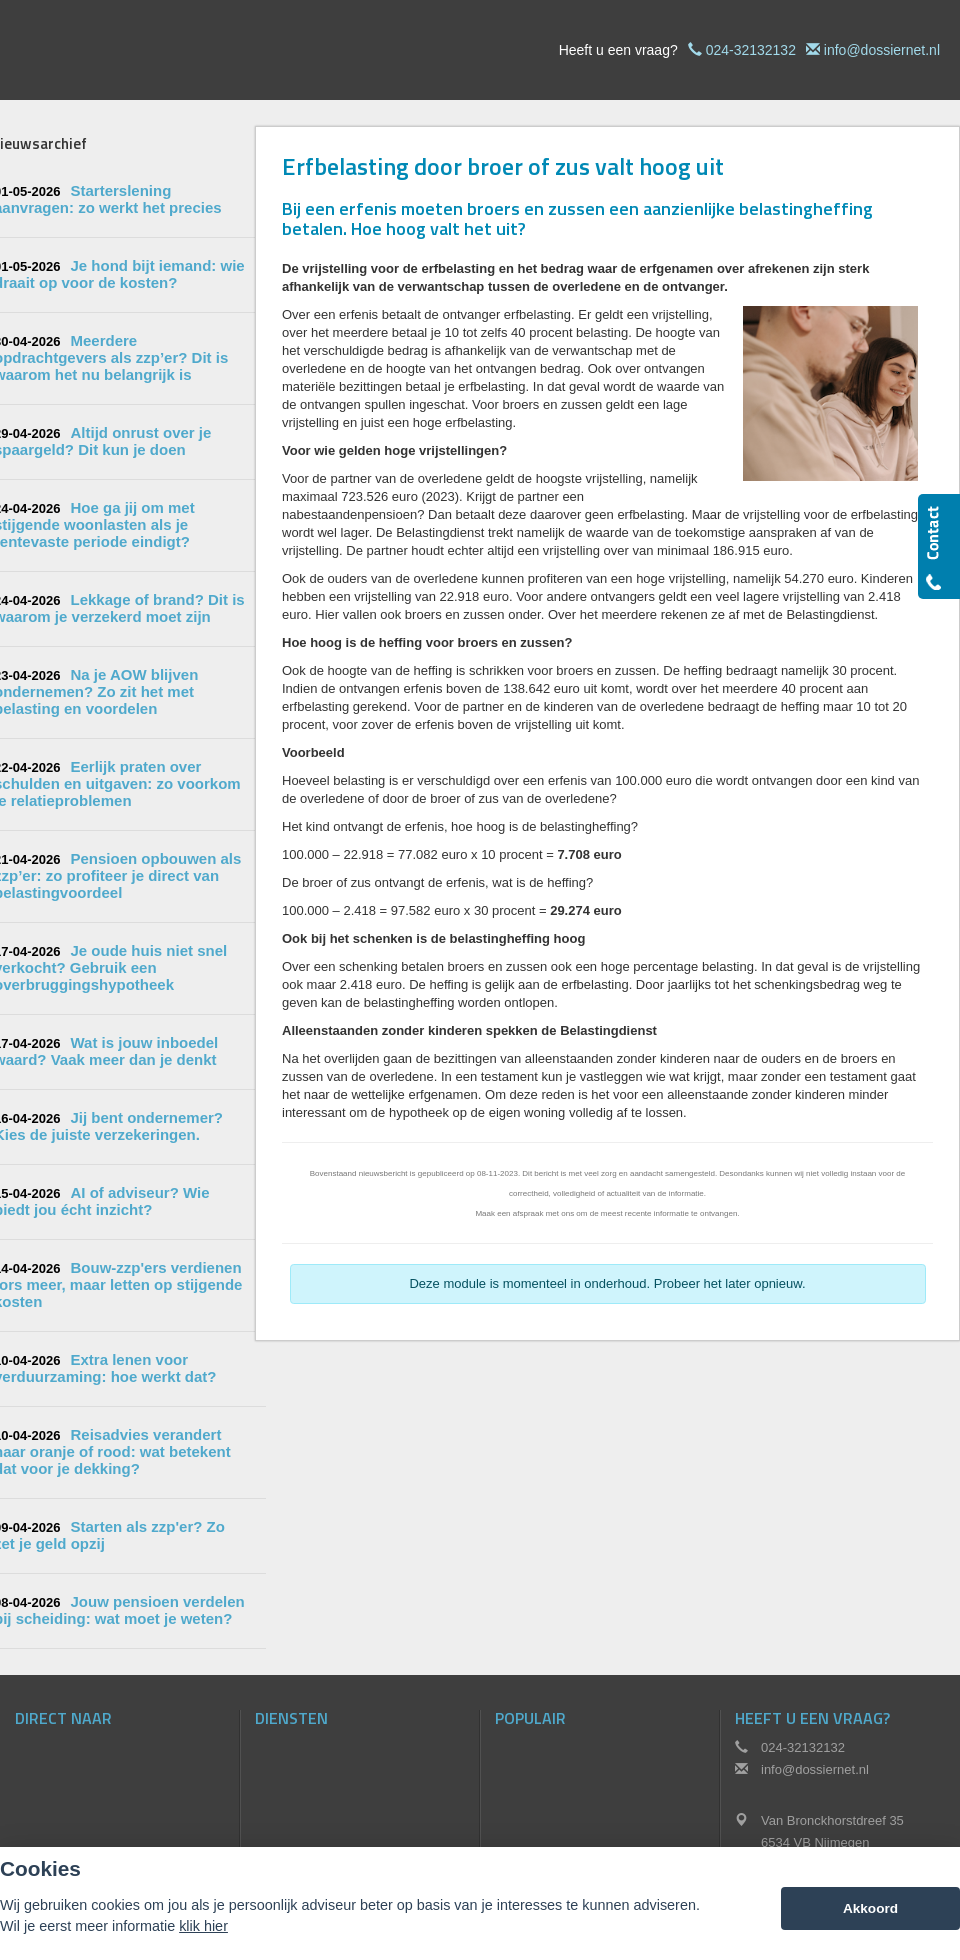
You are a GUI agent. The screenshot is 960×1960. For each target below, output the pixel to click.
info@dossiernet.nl (882, 50)
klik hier (203, 1926)
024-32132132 (751, 50)
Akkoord (870, 1908)
